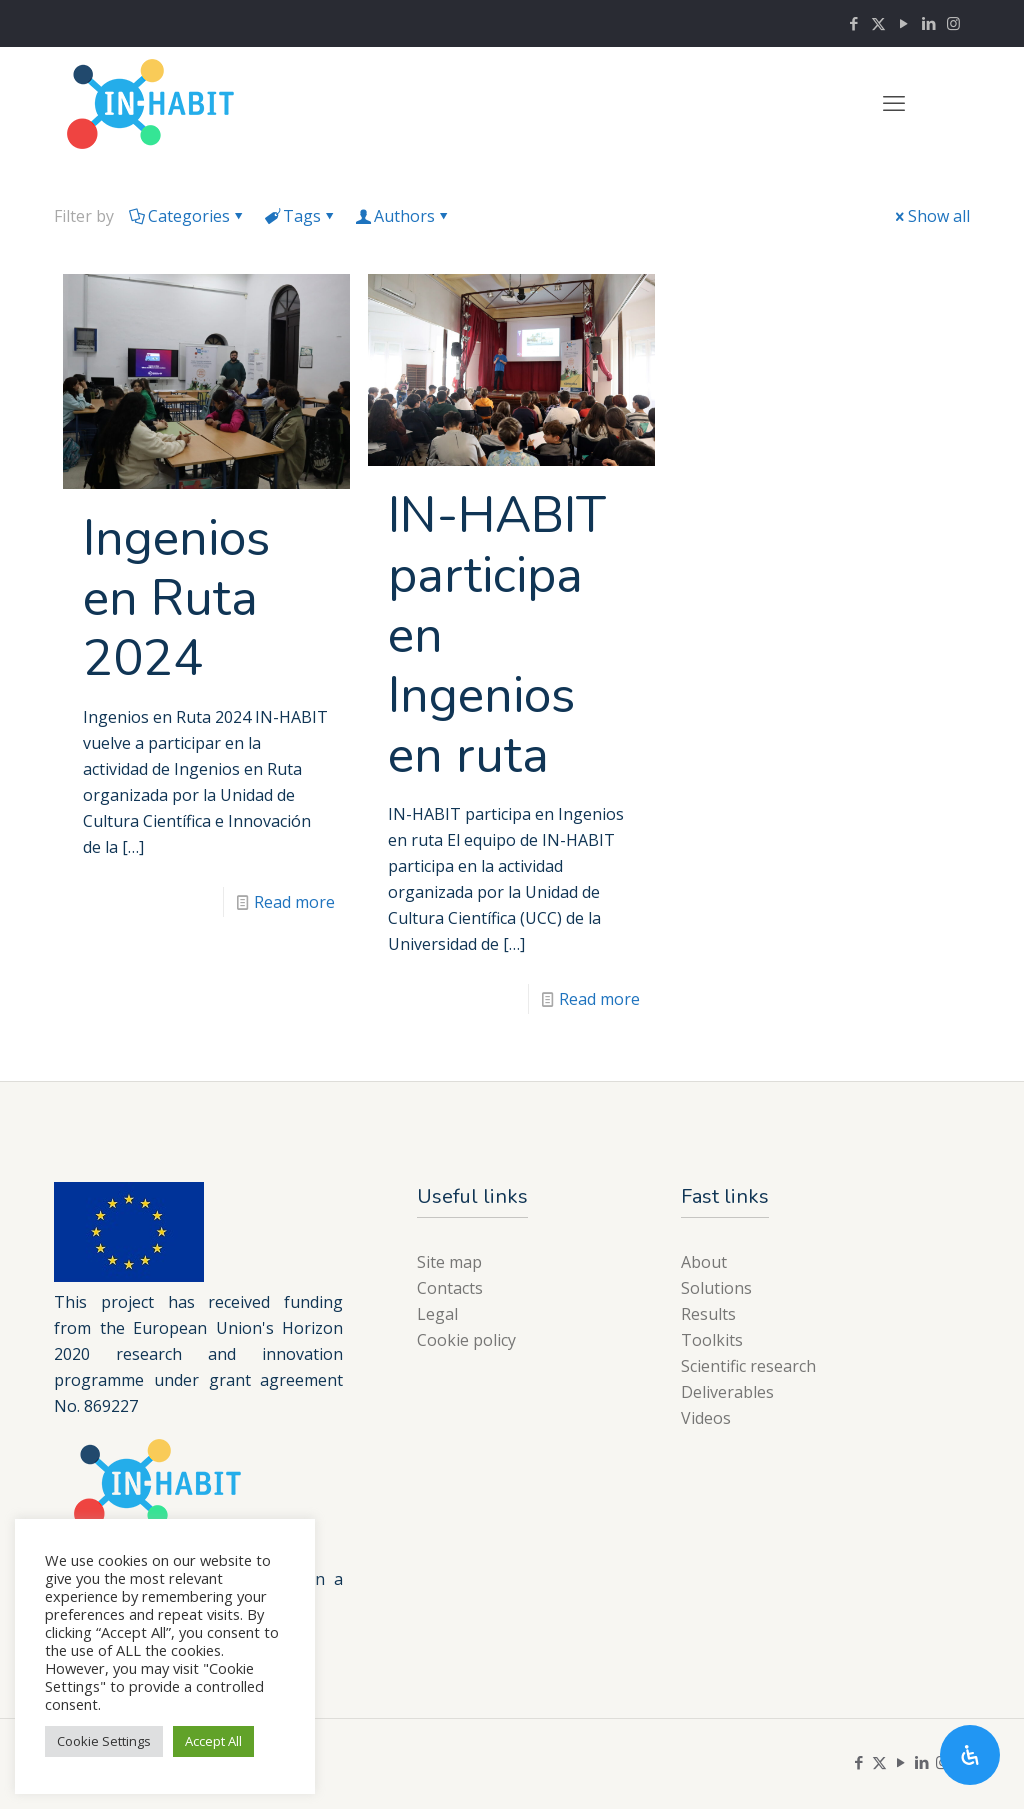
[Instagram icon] (953, 23)
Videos (706, 1418)
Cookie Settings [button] (104, 1741)
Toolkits (712, 1340)
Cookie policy (466, 1340)
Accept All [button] (213, 1741)
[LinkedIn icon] (928, 23)
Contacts (450, 1288)
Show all (931, 216)
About (704, 1262)
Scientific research (748, 1366)
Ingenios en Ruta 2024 (176, 598)
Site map (449, 1262)
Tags (300, 216)
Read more (294, 902)
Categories (187, 216)
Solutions (716, 1288)
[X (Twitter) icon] (878, 23)
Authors (403, 216)
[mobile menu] (894, 102)
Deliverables (727, 1392)
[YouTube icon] (903, 23)
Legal (437, 1314)
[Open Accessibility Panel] (970, 1755)
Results (708, 1314)
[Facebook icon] (853, 23)
